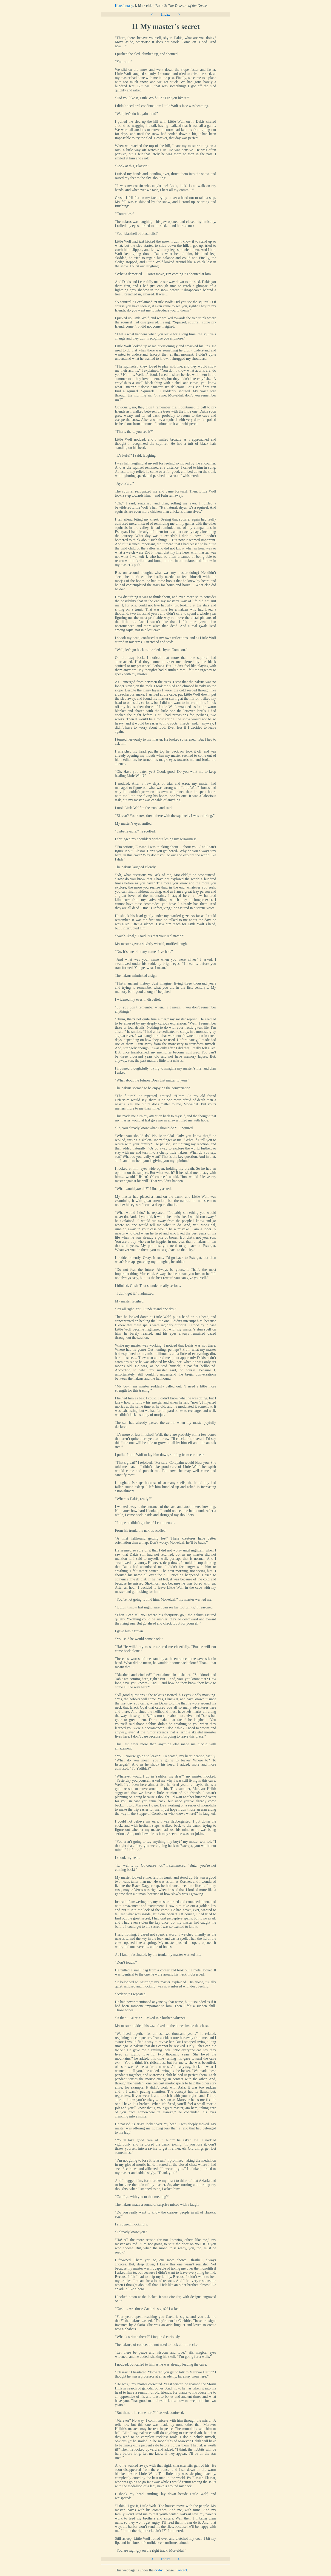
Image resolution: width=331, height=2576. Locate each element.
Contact (181, 2570)
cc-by (158, 2570)
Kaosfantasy (124, 6)
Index (165, 14)
